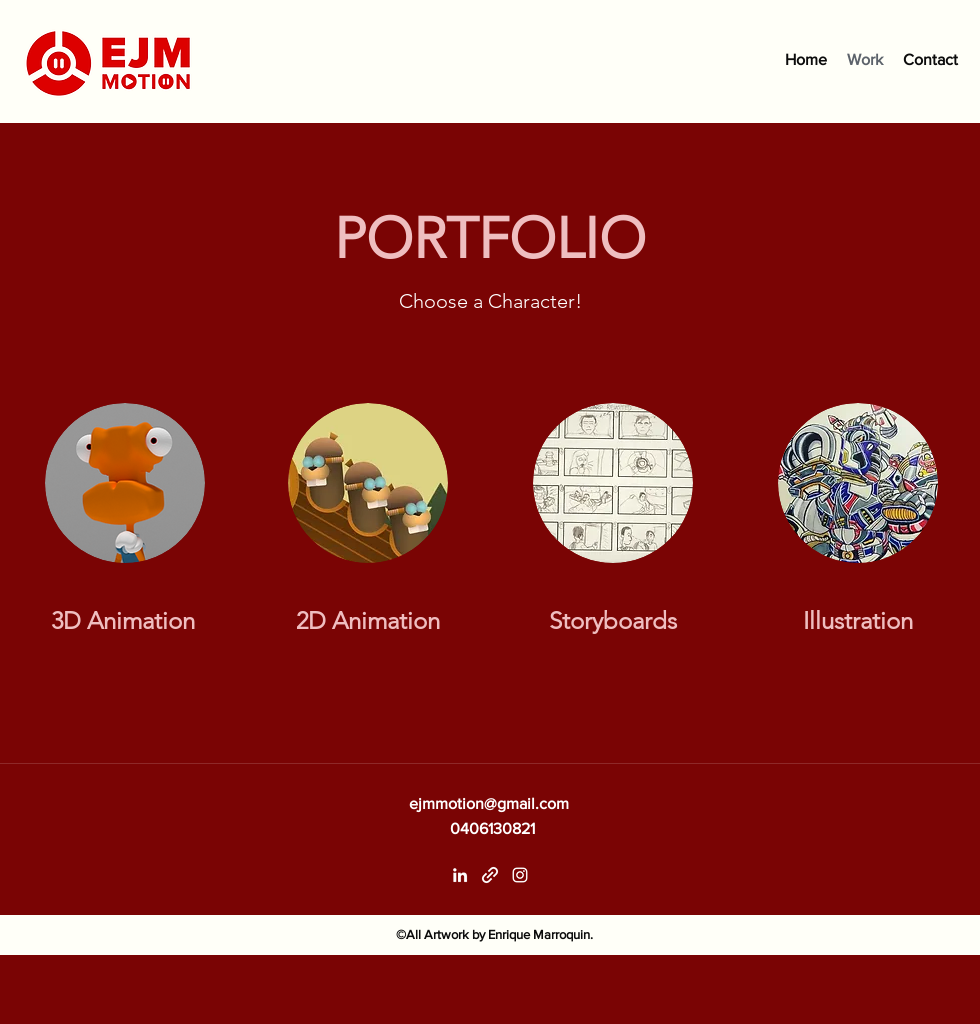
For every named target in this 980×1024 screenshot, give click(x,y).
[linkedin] (460, 875)
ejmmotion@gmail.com (489, 803)
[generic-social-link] (490, 875)
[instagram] (520, 875)
